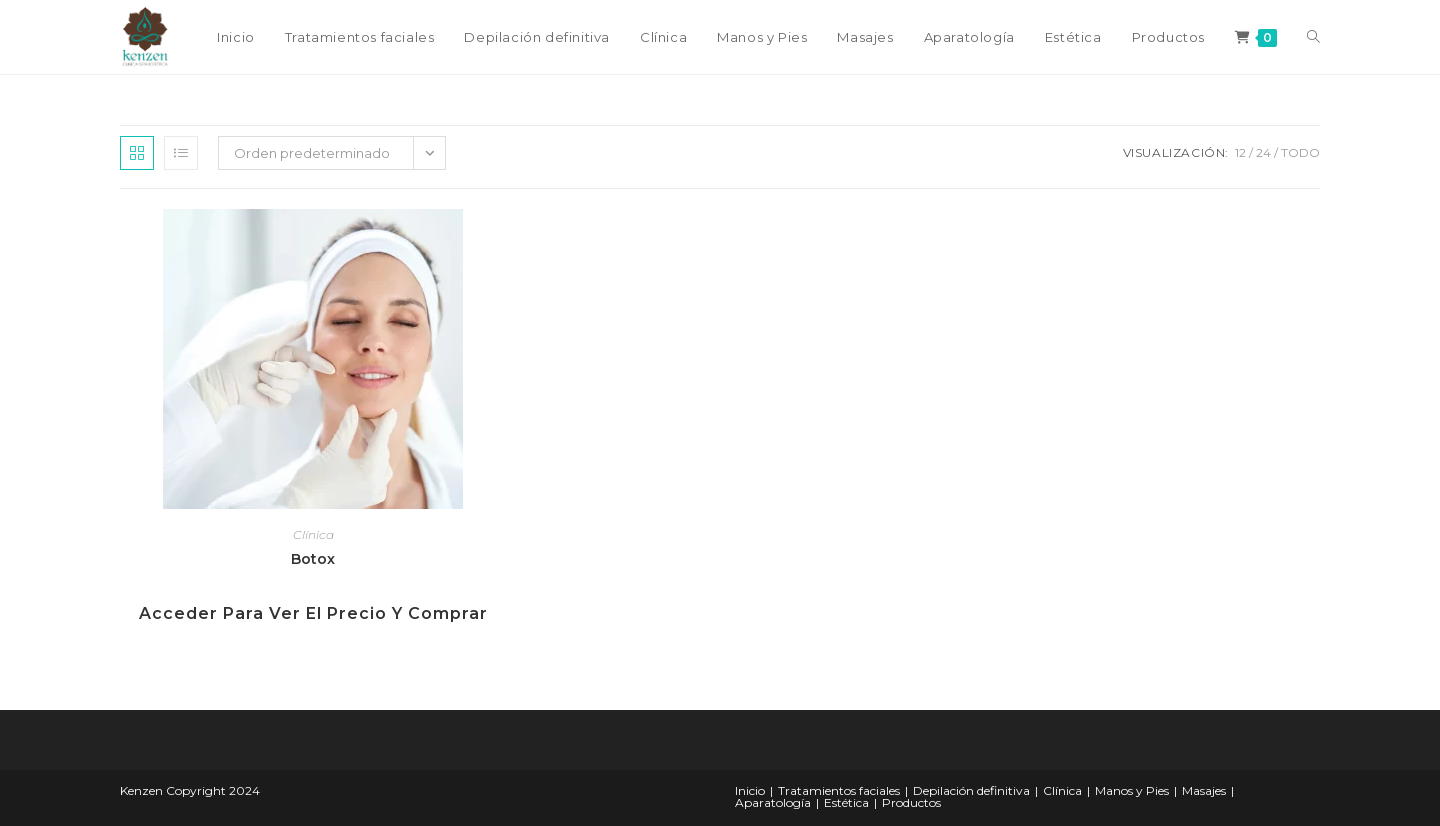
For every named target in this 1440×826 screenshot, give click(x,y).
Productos (911, 802)
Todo (1300, 152)
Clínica (313, 534)
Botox (313, 559)
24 (1263, 152)
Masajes (1204, 790)
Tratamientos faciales (839, 790)
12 (1240, 152)
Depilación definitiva (971, 790)
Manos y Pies (1132, 790)
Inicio (750, 790)
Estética (846, 802)
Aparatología (773, 802)
